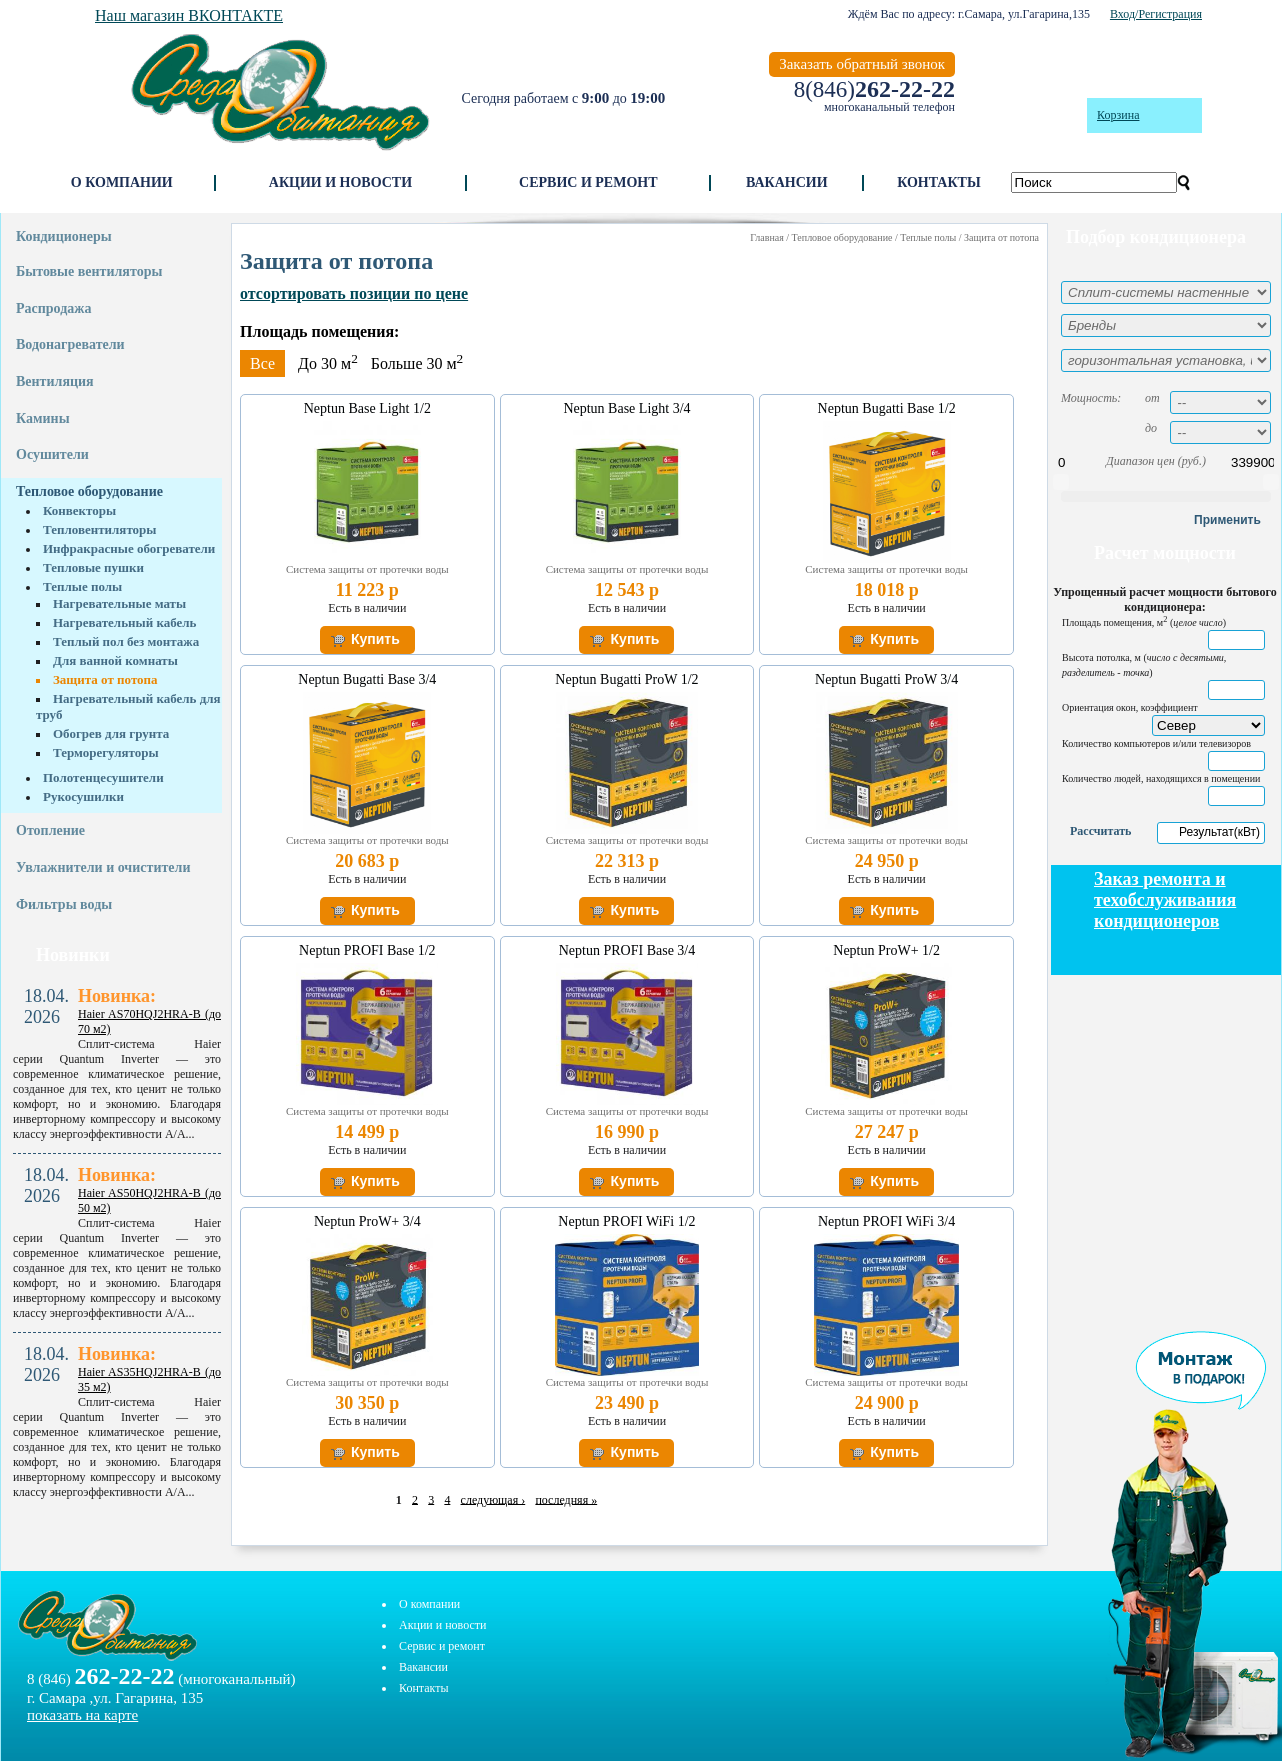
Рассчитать (1100, 831)
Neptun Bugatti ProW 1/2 (626, 679)
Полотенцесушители (103, 777)
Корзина (1118, 115)
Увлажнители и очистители (103, 867)
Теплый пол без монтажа (126, 641)
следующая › (493, 1499)
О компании (122, 182)
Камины (43, 418)
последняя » (566, 1499)
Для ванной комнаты (115, 660)
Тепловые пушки (93, 567)
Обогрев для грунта (111, 733)
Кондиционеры (64, 236)
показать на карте (82, 1715)
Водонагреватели (70, 344)
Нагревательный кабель (124, 622)
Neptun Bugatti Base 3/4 (367, 679)
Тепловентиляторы (99, 529)
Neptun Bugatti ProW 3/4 (886, 679)
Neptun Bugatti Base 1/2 (887, 408)
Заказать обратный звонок (862, 64)
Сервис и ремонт (588, 182)
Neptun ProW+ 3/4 (367, 1221)
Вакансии (787, 182)
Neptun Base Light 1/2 (367, 408)
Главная (767, 237)
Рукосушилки (83, 796)
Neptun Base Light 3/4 (626, 408)
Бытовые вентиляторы (89, 271)
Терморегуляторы (106, 752)
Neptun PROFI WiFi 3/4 (886, 1221)
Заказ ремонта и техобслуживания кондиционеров (1165, 900)
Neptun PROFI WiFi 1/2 (626, 1221)
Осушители (52, 454)
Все (262, 363)
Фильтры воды (64, 904)
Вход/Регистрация (1156, 14)
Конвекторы (79, 510)
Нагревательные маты (119, 603)
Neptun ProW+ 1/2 (886, 950)
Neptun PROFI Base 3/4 (627, 950)
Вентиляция (55, 381)
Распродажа (53, 308)
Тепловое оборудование (89, 491)
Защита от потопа (105, 679)
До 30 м (328, 363)
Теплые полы (82, 586)
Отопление (50, 830)
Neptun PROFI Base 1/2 (367, 950)
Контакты (939, 182)
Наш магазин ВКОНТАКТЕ (189, 15)
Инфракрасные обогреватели (129, 548)
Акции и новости (340, 182)
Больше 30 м (417, 363)
